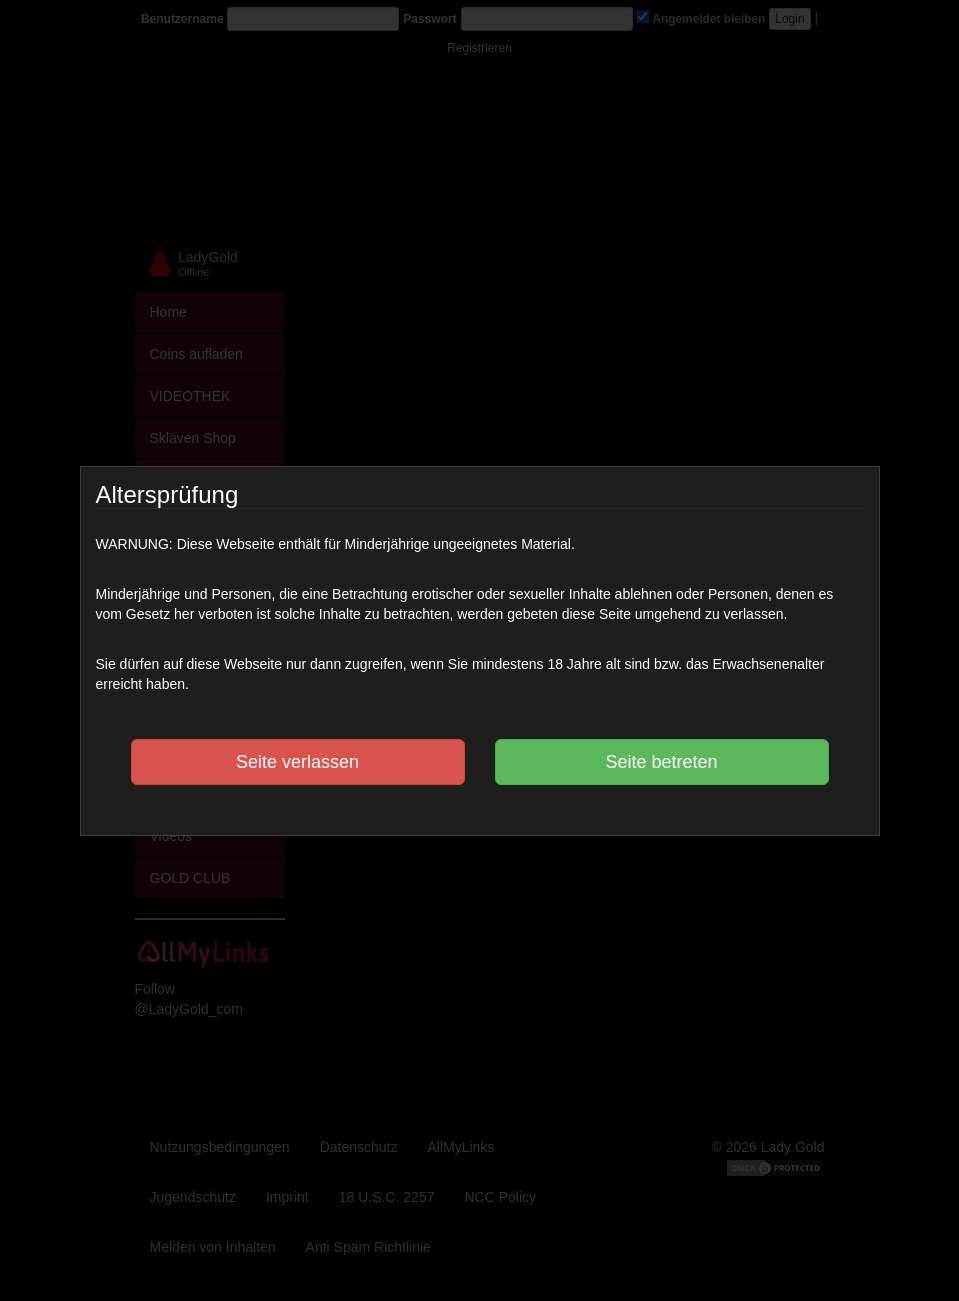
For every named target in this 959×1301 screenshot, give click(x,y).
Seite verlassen (297, 762)
